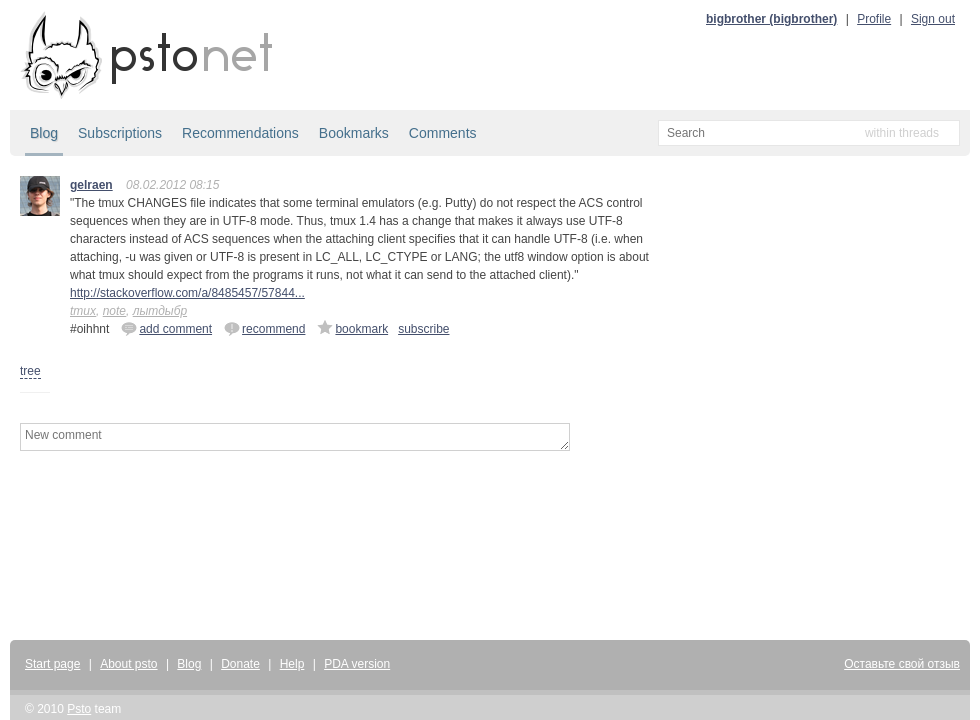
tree (30, 371)
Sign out (933, 19)
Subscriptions (120, 133)
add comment (166, 328)
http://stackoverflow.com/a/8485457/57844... (187, 293)
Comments (443, 133)
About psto (128, 664)
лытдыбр (160, 311)
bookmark (352, 328)
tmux (83, 311)
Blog (44, 133)
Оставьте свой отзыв (902, 664)
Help (292, 664)
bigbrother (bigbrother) (771, 19)
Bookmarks (354, 133)
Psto (79, 709)
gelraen (91, 185)
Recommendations (240, 133)
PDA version (357, 664)
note (114, 311)
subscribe (423, 329)
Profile (874, 19)
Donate (240, 664)
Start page (52, 664)
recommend (264, 328)
